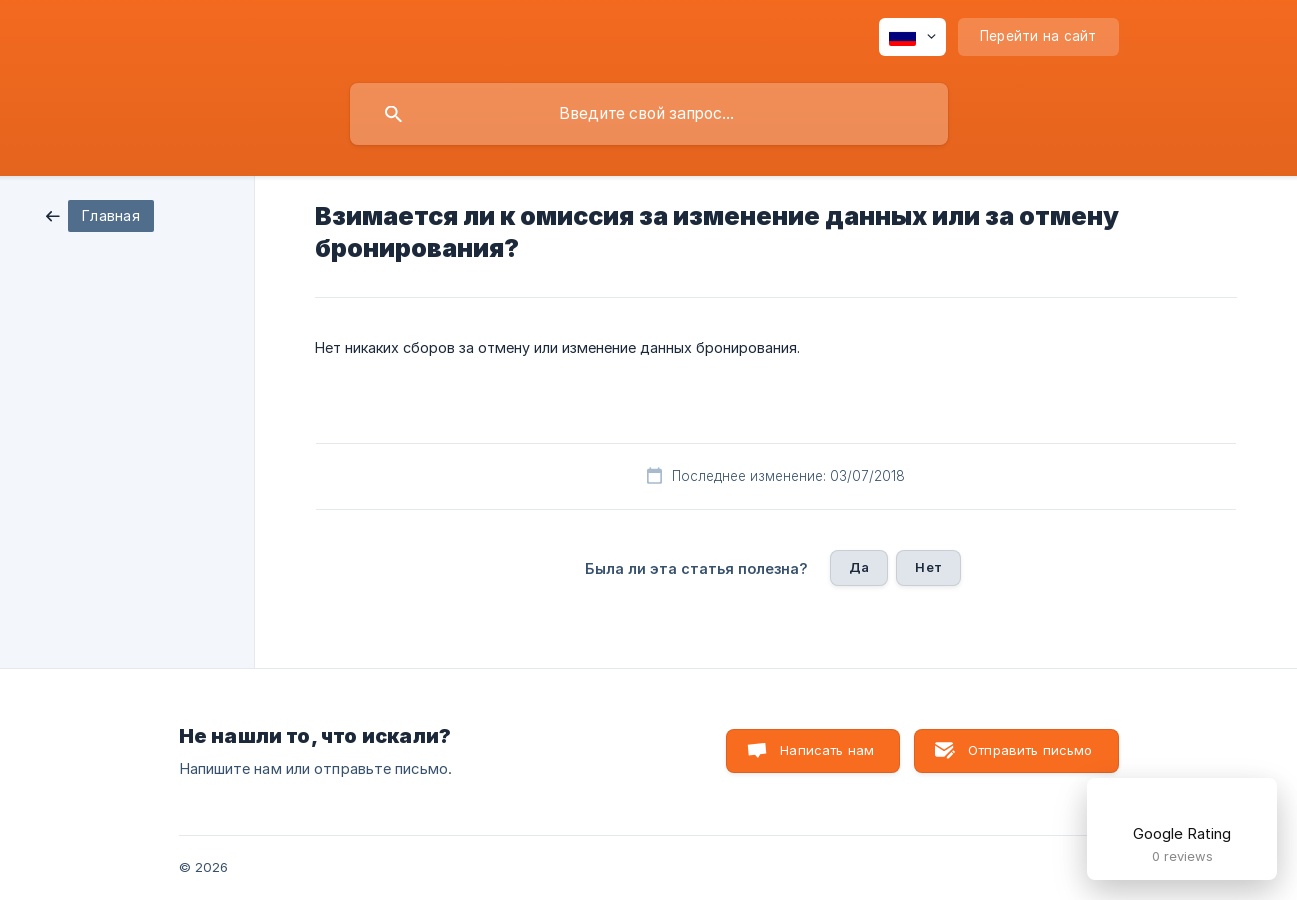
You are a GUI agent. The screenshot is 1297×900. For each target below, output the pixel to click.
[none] (912, 37)
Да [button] (859, 567)
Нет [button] (928, 567)
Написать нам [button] (827, 750)
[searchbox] (649, 114)
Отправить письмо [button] (1030, 750)
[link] (100, 214)
